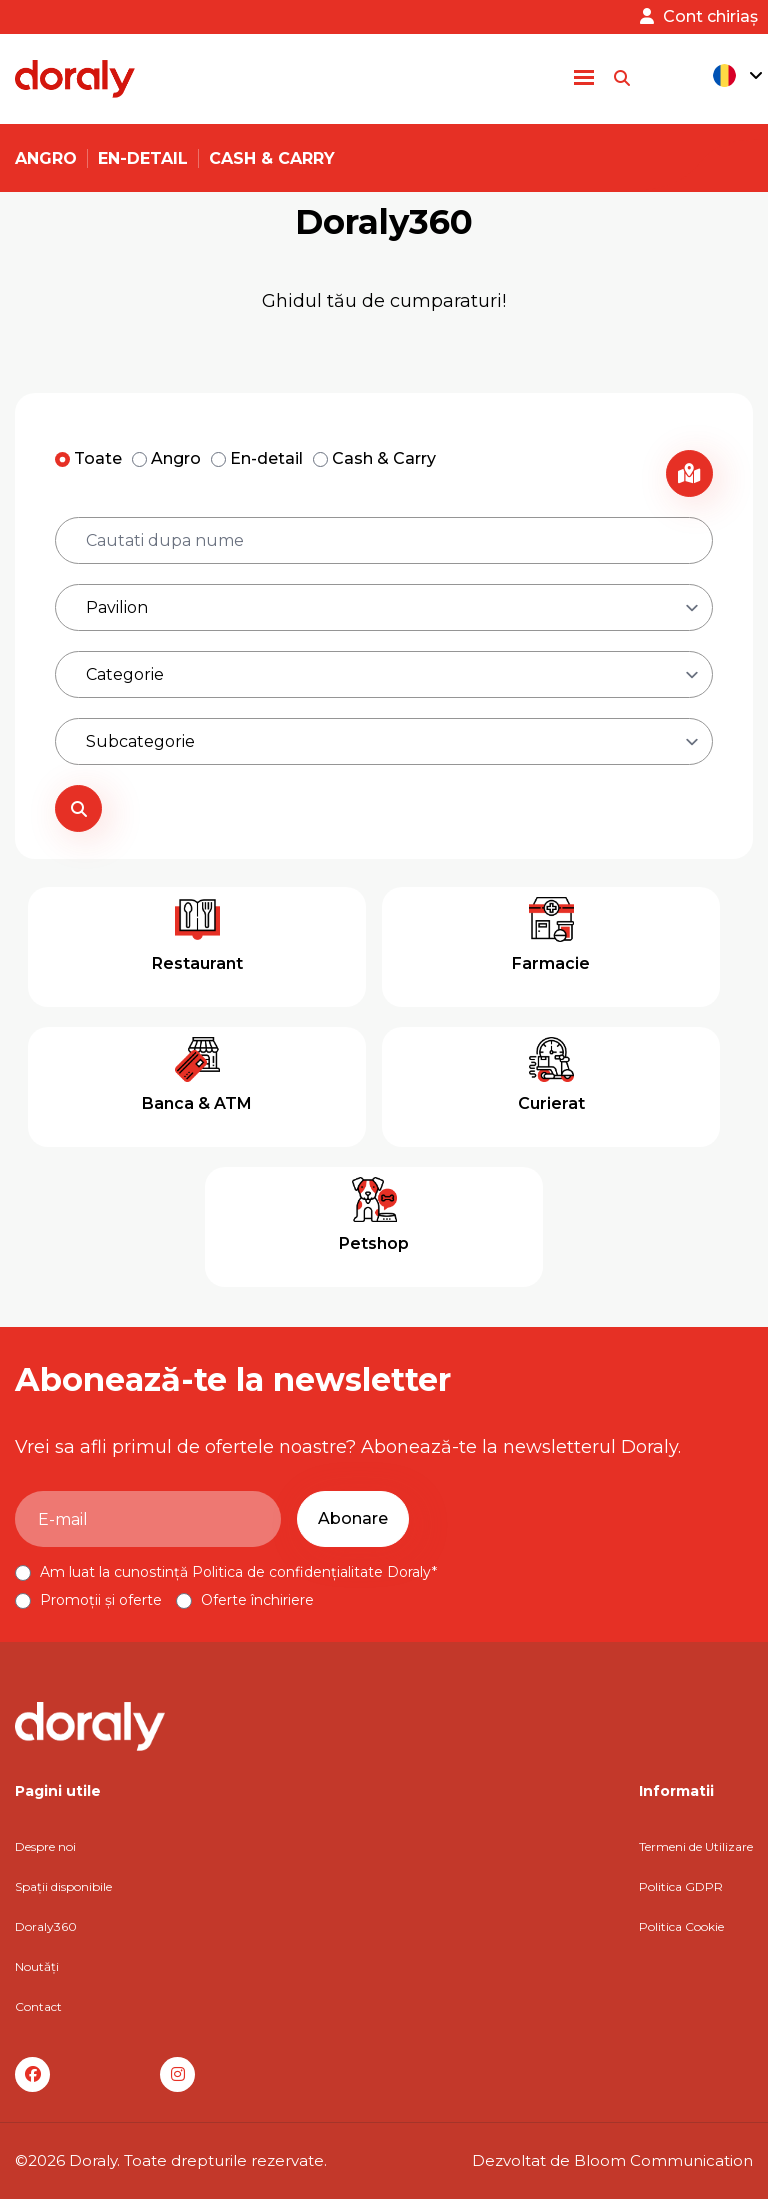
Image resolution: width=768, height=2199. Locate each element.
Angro (46, 158)
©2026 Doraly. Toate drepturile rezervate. (171, 2160)
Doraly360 (46, 1926)
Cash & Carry (272, 158)
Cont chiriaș (699, 16)
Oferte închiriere (245, 1600)
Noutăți (37, 1966)
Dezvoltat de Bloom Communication (612, 2160)
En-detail (143, 158)
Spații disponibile (63, 1886)
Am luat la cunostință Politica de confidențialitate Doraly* (226, 1572)
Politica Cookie (681, 1926)
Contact (38, 2006)
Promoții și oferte (90, 1600)
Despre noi (45, 1846)
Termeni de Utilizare (696, 1846)
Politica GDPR (681, 1886)
